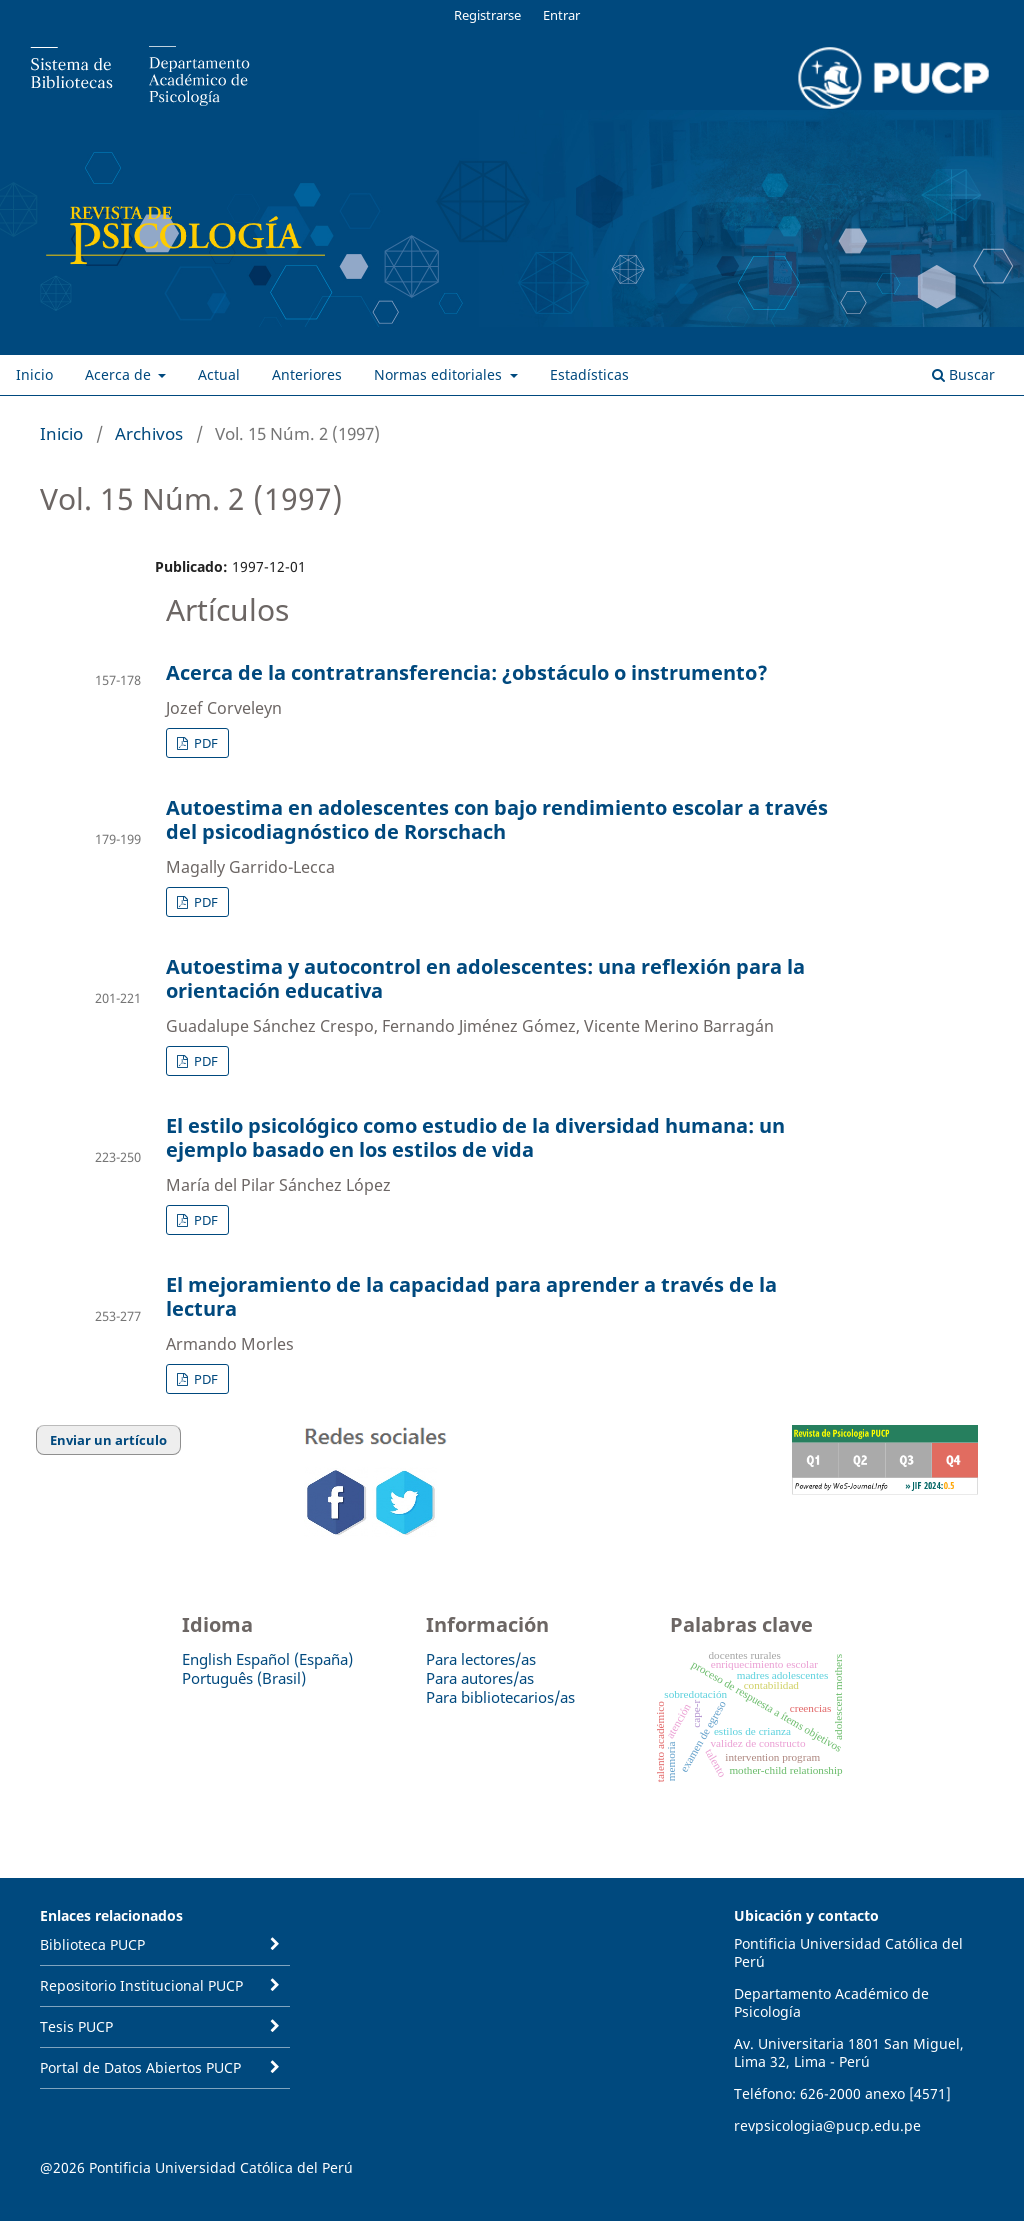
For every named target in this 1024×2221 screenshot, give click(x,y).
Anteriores (307, 374)
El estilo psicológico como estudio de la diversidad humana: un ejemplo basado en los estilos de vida (475, 1137)
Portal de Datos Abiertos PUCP (140, 2067)
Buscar (963, 374)
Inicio (34, 374)
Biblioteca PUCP (92, 1944)
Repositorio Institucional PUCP (141, 1985)
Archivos (149, 433)
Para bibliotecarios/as (500, 1697)
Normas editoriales (440, 374)
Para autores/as (480, 1678)
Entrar (561, 15)
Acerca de (120, 374)
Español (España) (294, 1659)
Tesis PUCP (76, 2026)
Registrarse (487, 15)
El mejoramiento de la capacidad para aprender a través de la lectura (471, 1296)
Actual (219, 374)
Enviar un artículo (108, 1440)
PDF (204, 743)
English (207, 1659)
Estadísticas (589, 374)
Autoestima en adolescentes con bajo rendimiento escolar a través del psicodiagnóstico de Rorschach (497, 819)
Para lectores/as (481, 1659)
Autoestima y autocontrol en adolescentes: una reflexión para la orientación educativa (485, 978)
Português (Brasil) (244, 1678)
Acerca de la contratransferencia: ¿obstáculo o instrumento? (467, 672)
